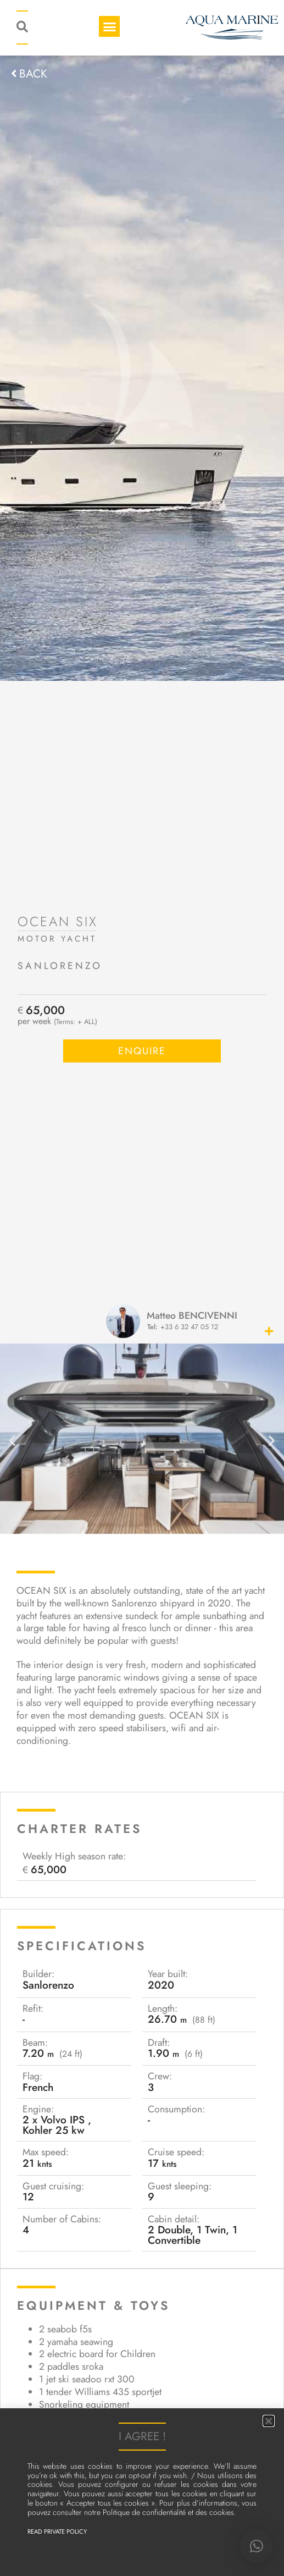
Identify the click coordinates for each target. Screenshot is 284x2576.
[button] (256, 2546)
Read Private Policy (57, 2531)
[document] (142, 1288)
